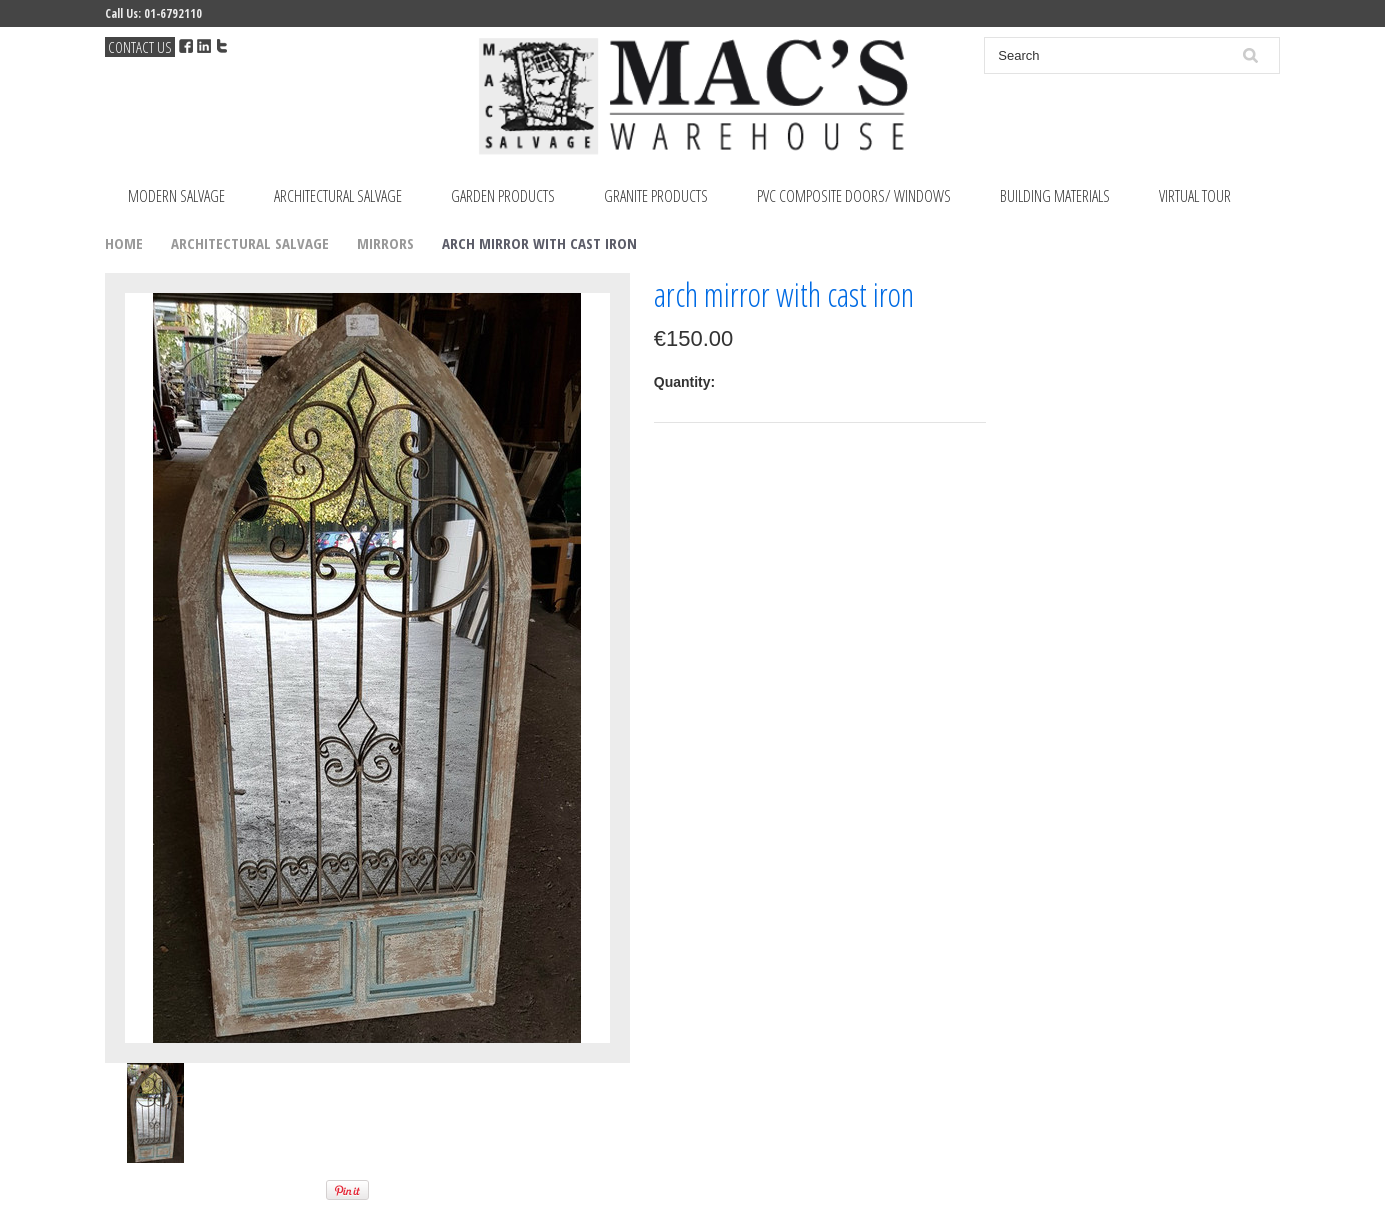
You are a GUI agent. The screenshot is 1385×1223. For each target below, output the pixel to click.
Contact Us (140, 47)
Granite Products (656, 196)
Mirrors (385, 243)
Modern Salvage (176, 196)
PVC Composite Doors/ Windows (854, 196)
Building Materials (1055, 196)
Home (124, 243)
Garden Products (503, 196)
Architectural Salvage (338, 196)
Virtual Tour (1195, 196)
